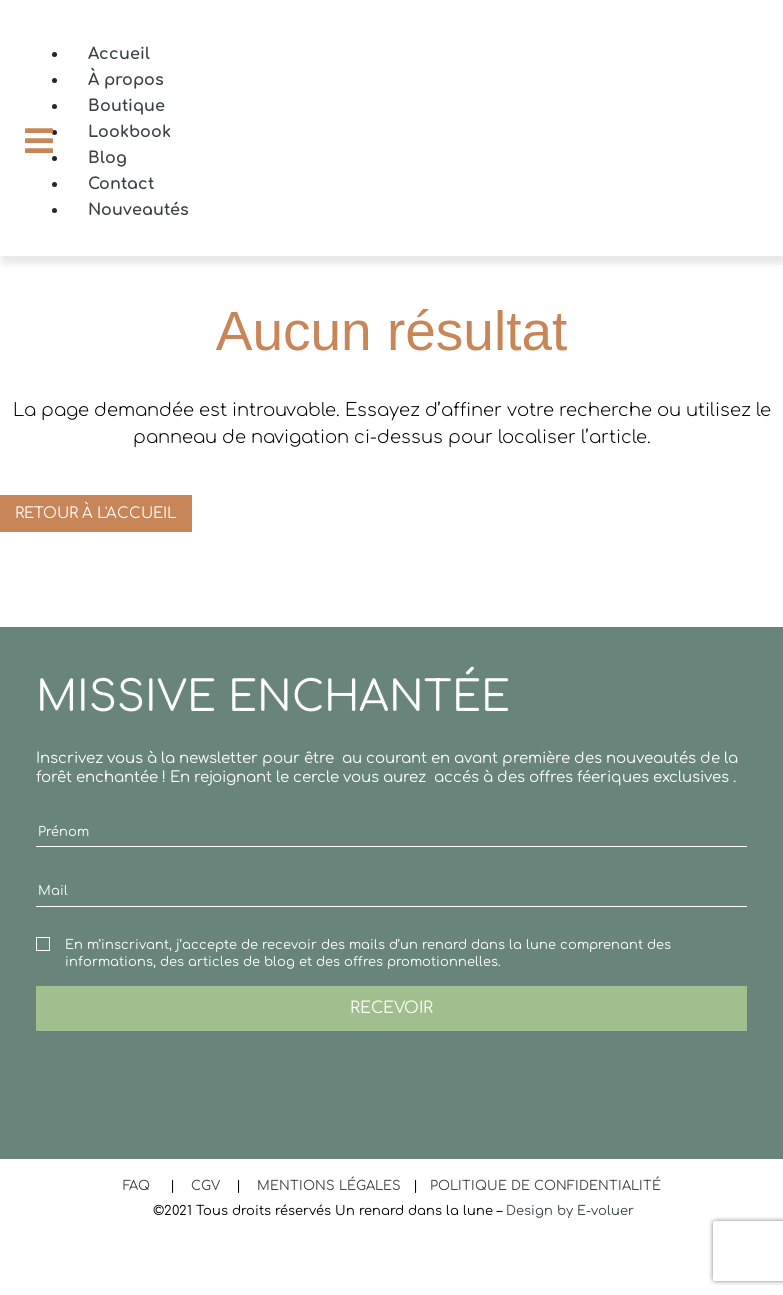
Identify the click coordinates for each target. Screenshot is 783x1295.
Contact (121, 184)
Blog (107, 158)
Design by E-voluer (570, 1211)
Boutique (126, 106)
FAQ (138, 1186)
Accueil (119, 54)
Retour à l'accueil (96, 513)
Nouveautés (138, 210)
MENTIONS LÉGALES (331, 1186)
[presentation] (188, 1070)
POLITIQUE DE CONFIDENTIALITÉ (545, 1186)
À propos (126, 80)
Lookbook (129, 132)
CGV (207, 1186)
